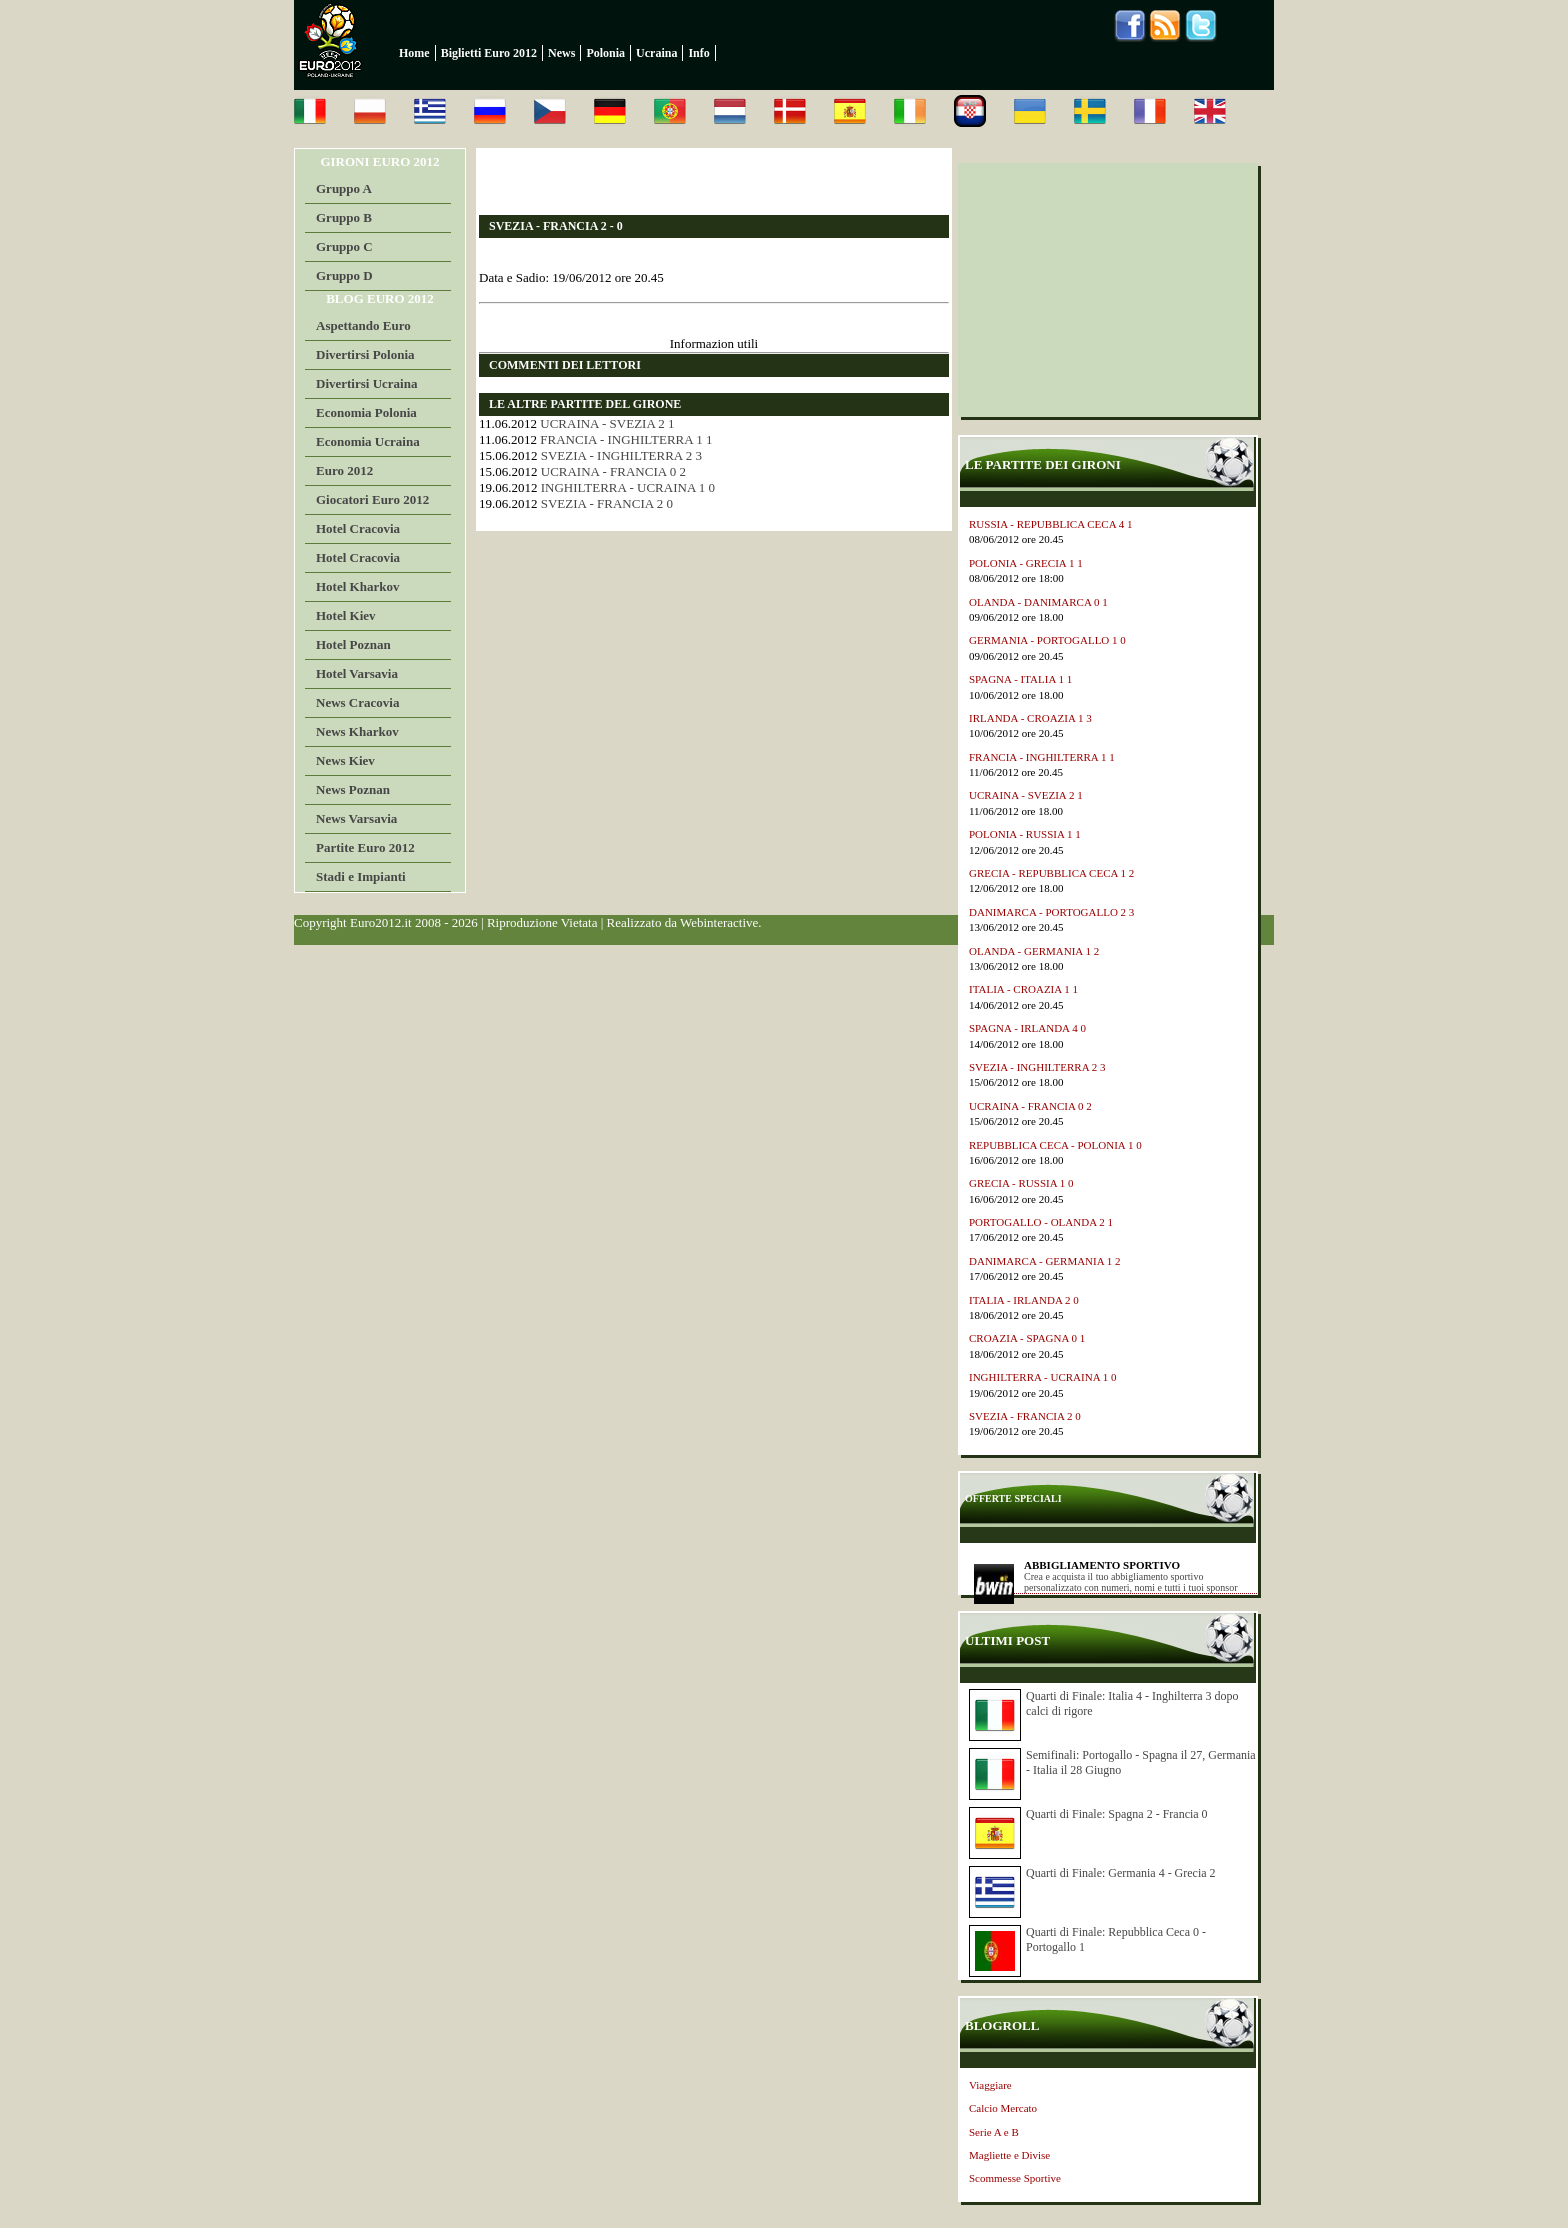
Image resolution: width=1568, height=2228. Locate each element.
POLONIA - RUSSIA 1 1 (1025, 834)
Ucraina (656, 53)
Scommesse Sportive (1015, 2178)
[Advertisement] (713, 181)
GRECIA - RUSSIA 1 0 (1021, 1183)
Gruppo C (344, 246)
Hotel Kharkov (357, 586)
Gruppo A (344, 188)
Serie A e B (994, 2132)
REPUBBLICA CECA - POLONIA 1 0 (1055, 1145)
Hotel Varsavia (357, 673)
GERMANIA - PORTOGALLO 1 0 (1047, 640)
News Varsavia (356, 818)
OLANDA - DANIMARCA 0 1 (1038, 602)
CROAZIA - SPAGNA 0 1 (1027, 1338)
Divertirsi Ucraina (366, 383)
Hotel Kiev (346, 615)
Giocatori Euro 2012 (372, 499)
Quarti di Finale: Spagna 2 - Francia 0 (1117, 1814)
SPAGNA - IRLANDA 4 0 (1027, 1028)
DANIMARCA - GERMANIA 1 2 (1045, 1261)
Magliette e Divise (1009, 2155)
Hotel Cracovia (358, 528)
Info (698, 53)
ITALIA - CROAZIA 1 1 (1023, 989)
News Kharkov (357, 731)
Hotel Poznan (353, 644)
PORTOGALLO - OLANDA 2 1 (1041, 1222)
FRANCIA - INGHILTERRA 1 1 (626, 439)
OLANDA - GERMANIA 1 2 (1034, 951)
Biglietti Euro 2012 (489, 53)
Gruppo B (344, 217)
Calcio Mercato (1003, 2108)
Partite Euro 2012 (365, 847)
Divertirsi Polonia (365, 354)
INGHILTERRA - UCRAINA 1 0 (628, 487)
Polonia (605, 53)
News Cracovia (357, 702)
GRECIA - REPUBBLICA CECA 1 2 (1051, 873)
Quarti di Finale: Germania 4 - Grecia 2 (1121, 1873)
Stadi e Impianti (361, 876)
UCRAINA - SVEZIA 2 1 (607, 423)
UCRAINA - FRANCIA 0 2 (613, 471)
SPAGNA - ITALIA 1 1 (1020, 679)
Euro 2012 (344, 470)
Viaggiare (990, 2085)
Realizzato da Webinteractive (683, 922)
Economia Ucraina (368, 441)
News (561, 53)
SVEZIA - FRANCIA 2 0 (607, 503)
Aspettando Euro (363, 325)
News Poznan (353, 789)
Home (414, 53)
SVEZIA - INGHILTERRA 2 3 (621, 455)
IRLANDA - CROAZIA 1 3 (1030, 718)
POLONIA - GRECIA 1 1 (1026, 563)
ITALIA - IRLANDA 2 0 (1024, 1300)
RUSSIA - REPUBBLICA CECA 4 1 (1051, 524)
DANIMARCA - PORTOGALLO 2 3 (1051, 912)
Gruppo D (344, 275)
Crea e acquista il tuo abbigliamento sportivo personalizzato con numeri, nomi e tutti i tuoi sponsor (1131, 1582)
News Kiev (345, 760)
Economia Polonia (366, 412)
